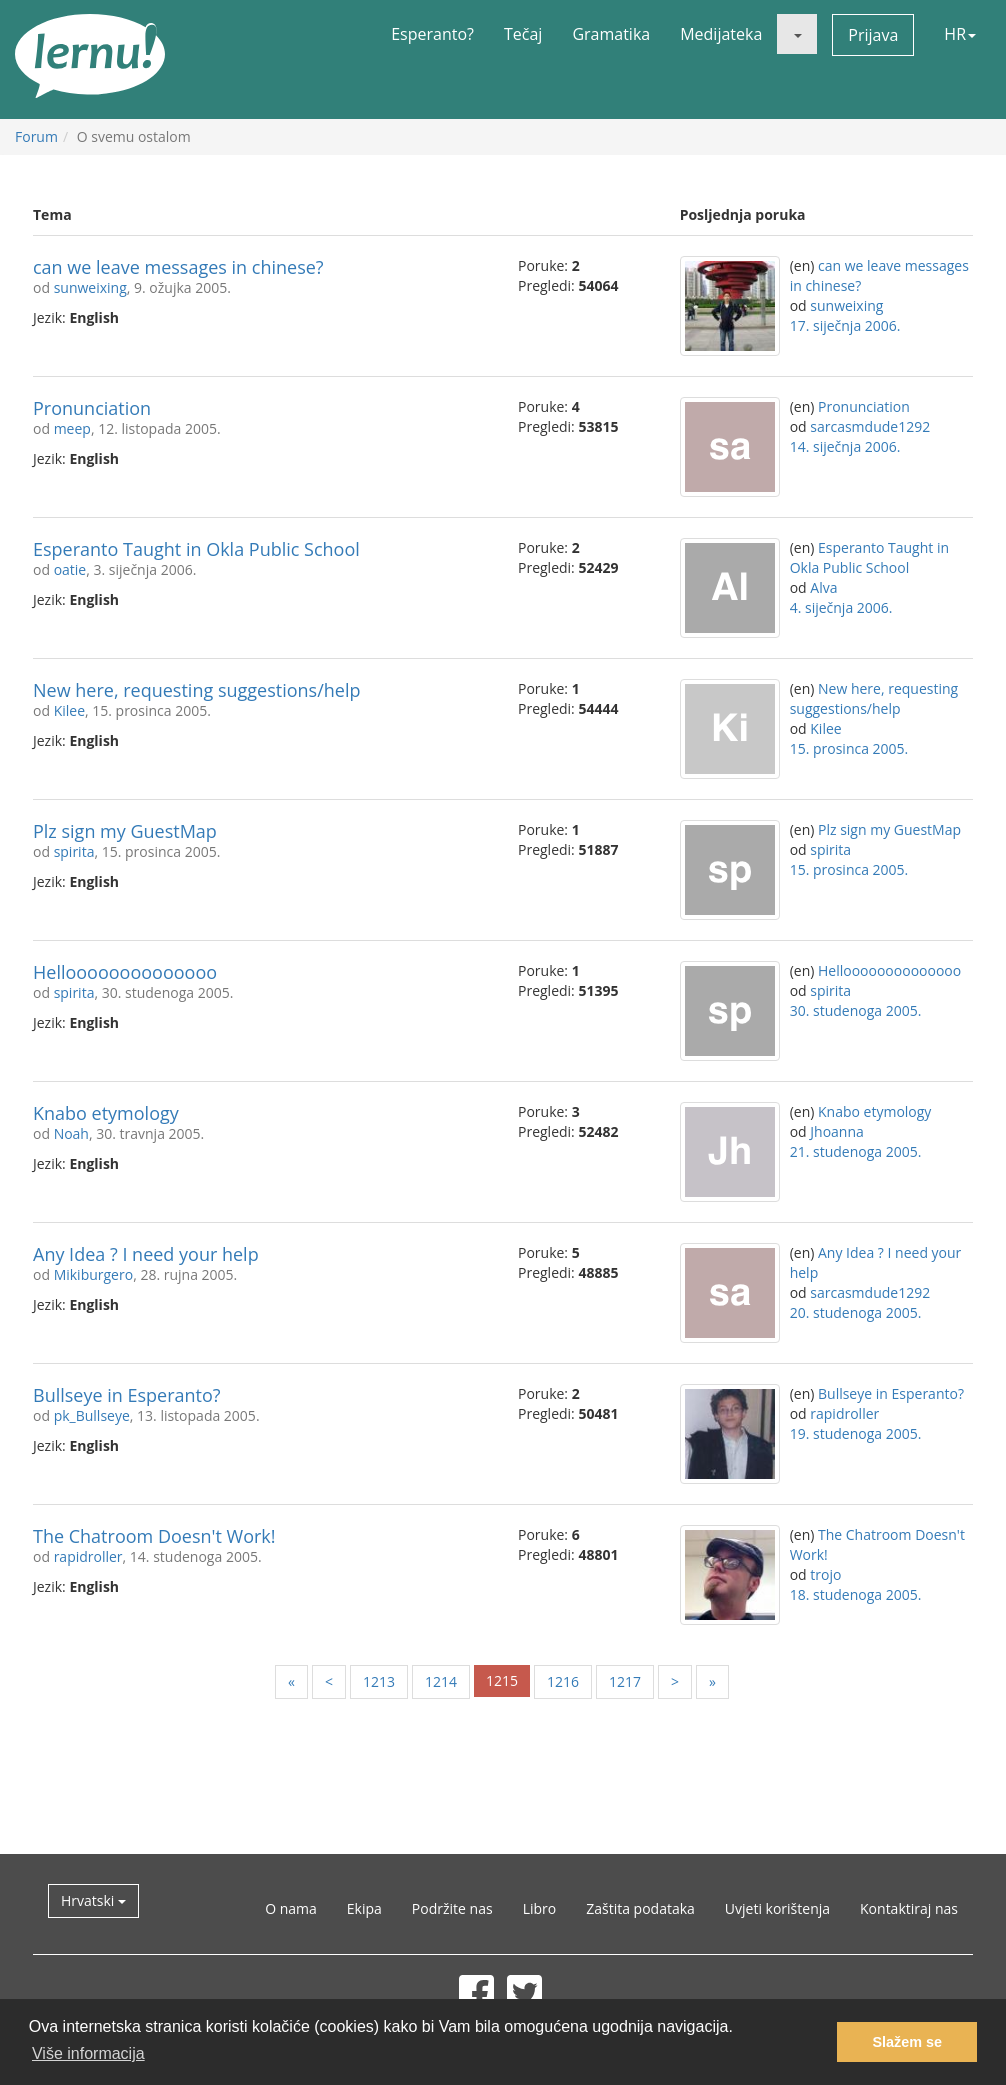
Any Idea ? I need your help (146, 1254)
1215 (502, 1680)
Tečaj (523, 34)
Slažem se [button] (907, 2042)
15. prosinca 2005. (849, 748)
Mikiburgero (94, 1274)
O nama (291, 1908)
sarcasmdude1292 (870, 426)
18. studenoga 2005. (856, 1594)
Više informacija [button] (88, 2053)
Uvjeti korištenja (777, 1908)
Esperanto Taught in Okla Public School (196, 549)
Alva (823, 587)
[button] (797, 34)
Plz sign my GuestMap (125, 831)
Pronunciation (92, 408)
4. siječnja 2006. (841, 607)
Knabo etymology (106, 1113)
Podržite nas (452, 1908)
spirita (74, 851)
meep (72, 428)
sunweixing (90, 287)
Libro (540, 1908)
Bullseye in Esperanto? (127, 1395)
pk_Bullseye (92, 1415)
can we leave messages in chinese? (178, 267)
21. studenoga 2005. (856, 1151)
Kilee (69, 710)
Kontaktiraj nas (909, 1908)
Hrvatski (93, 1900)
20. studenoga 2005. (856, 1312)
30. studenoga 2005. (856, 1010)
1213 (379, 1681)
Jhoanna (837, 1131)
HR (960, 34)
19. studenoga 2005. (856, 1433)
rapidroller (844, 1413)
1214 (441, 1681)
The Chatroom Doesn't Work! (154, 1536)
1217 (625, 1681)
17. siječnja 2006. (845, 325)
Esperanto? (432, 34)
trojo (825, 1574)
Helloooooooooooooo (125, 972)
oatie (70, 569)
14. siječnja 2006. (845, 446)
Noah (71, 1133)
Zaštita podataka (640, 1908)
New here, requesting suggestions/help (196, 690)
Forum (36, 136)
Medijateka (721, 34)
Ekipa (364, 1908)
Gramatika (611, 34)
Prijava (873, 35)
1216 (563, 1681)
